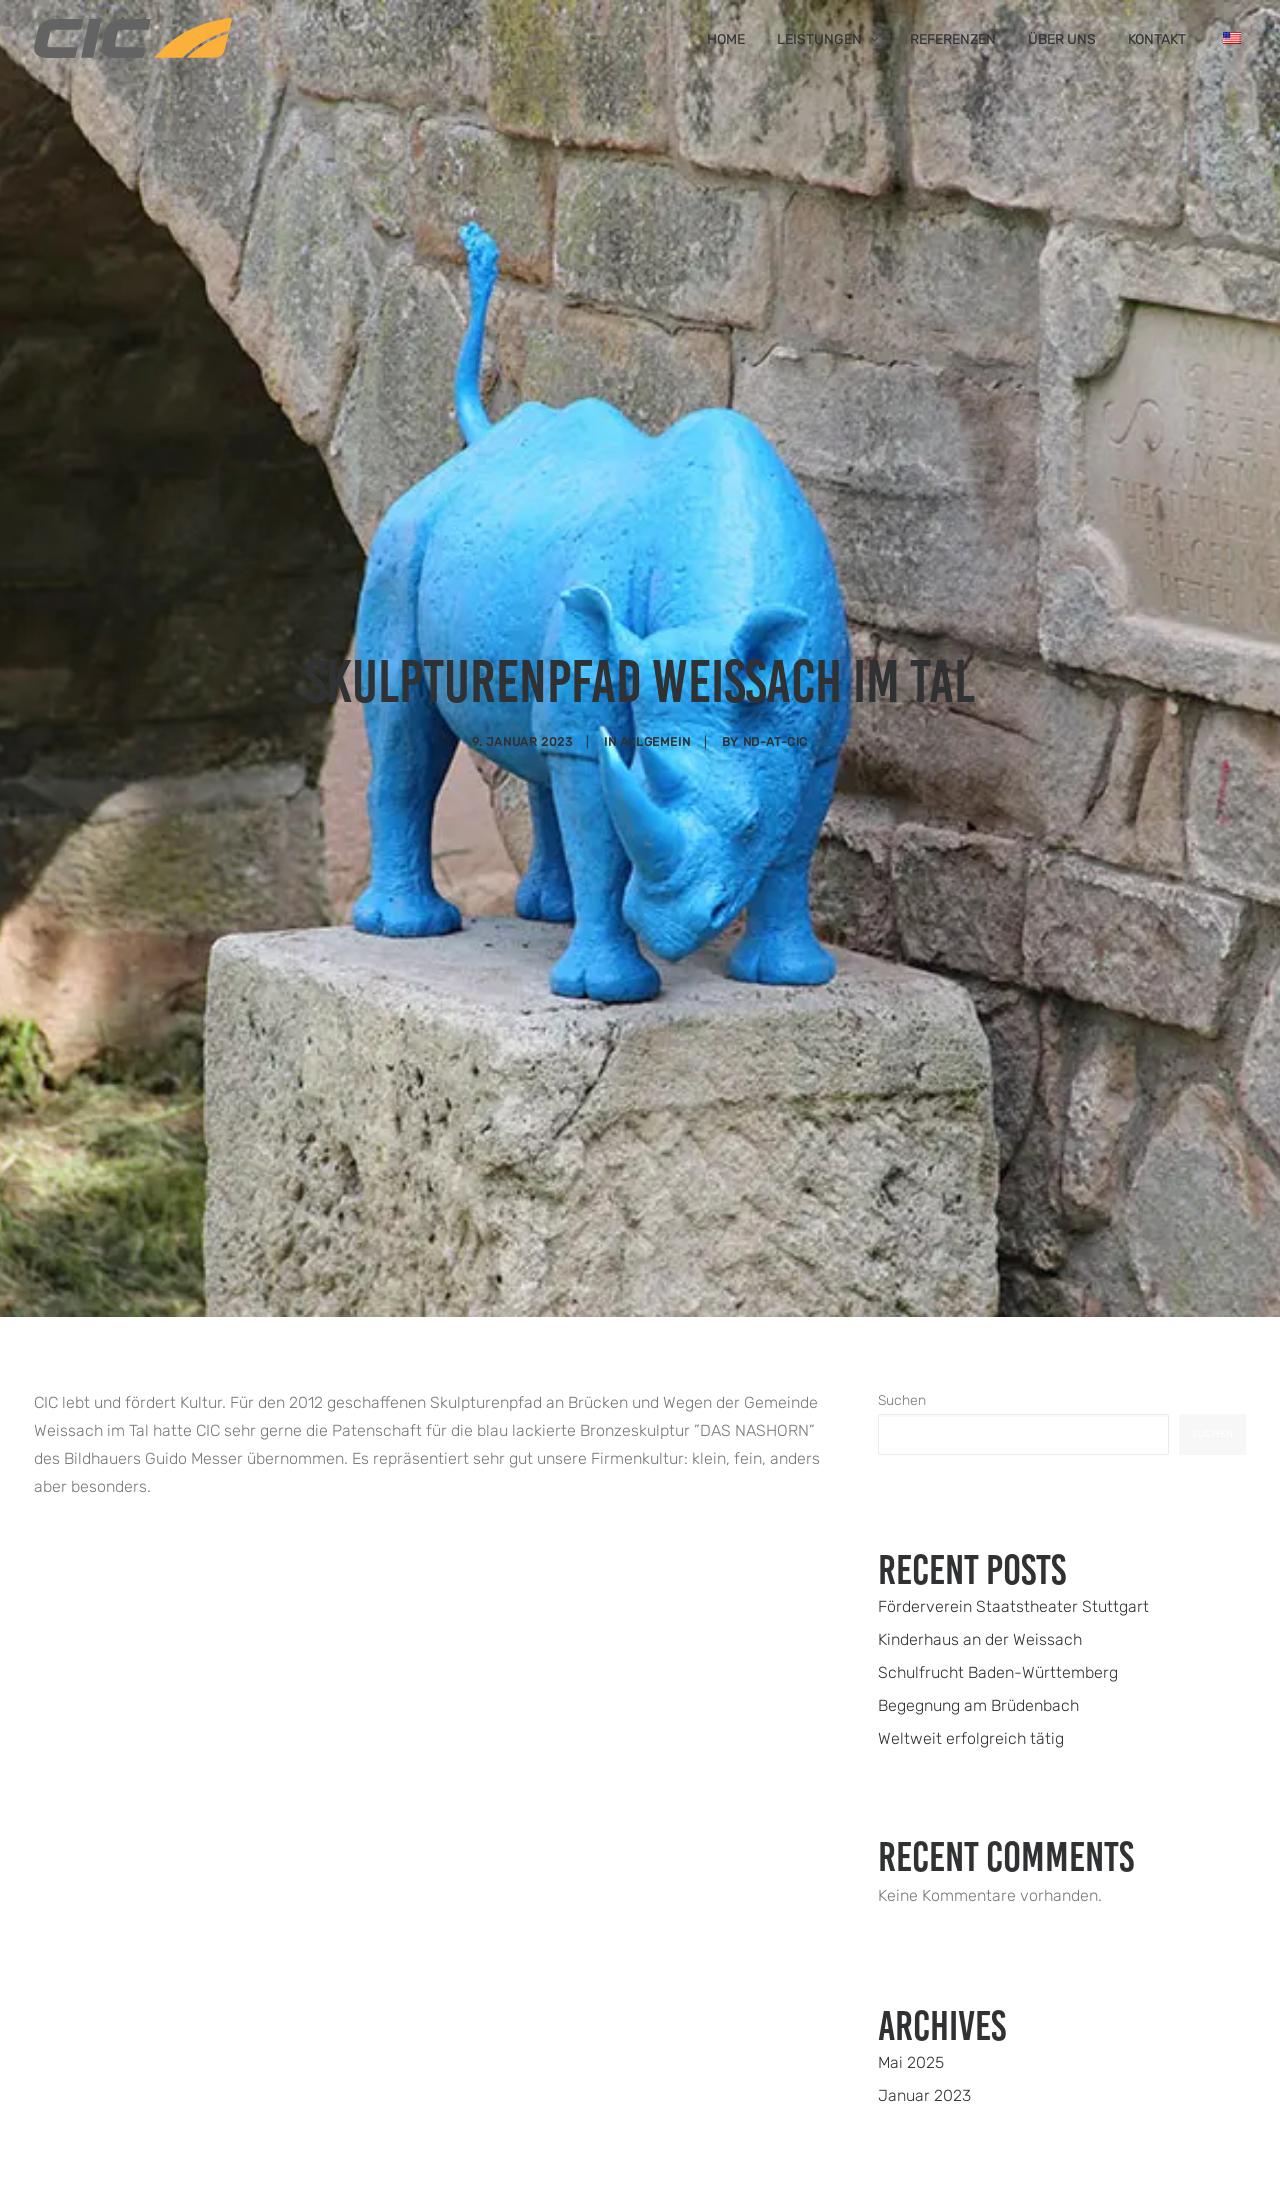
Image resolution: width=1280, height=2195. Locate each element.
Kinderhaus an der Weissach (980, 1451)
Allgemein (655, 647)
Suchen (902, 1212)
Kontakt (1157, 39)
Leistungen (827, 39)
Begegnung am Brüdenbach (978, 1517)
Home (726, 39)
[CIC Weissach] (133, 38)
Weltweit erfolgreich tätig (971, 1550)
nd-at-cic (775, 647)
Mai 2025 (911, 1874)
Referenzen (953, 39)
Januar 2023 (924, 1907)
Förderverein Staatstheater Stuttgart (1013, 1418)
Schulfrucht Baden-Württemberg (998, 1484)
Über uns (1062, 39)
